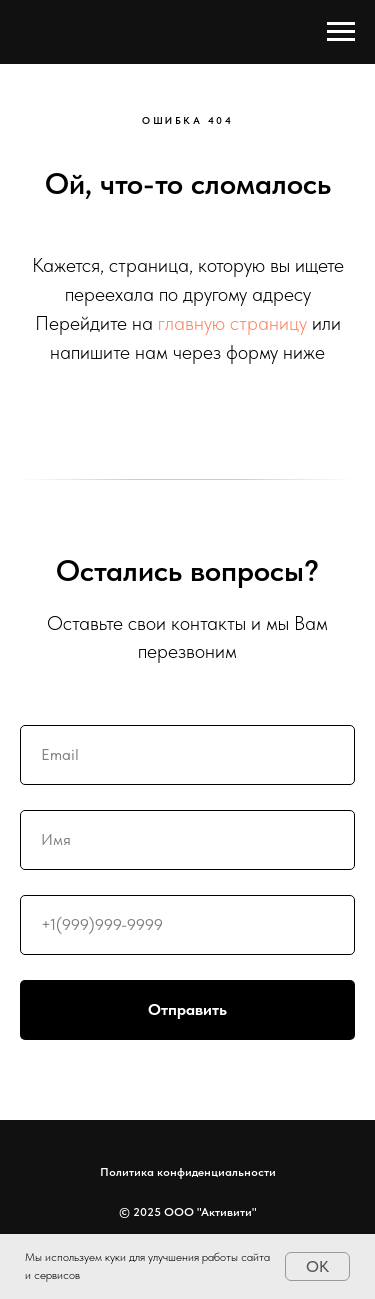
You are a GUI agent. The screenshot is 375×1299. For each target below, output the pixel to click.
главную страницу (232, 323)
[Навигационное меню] (341, 32)
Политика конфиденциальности (188, 1172)
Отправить (251, 1010)
